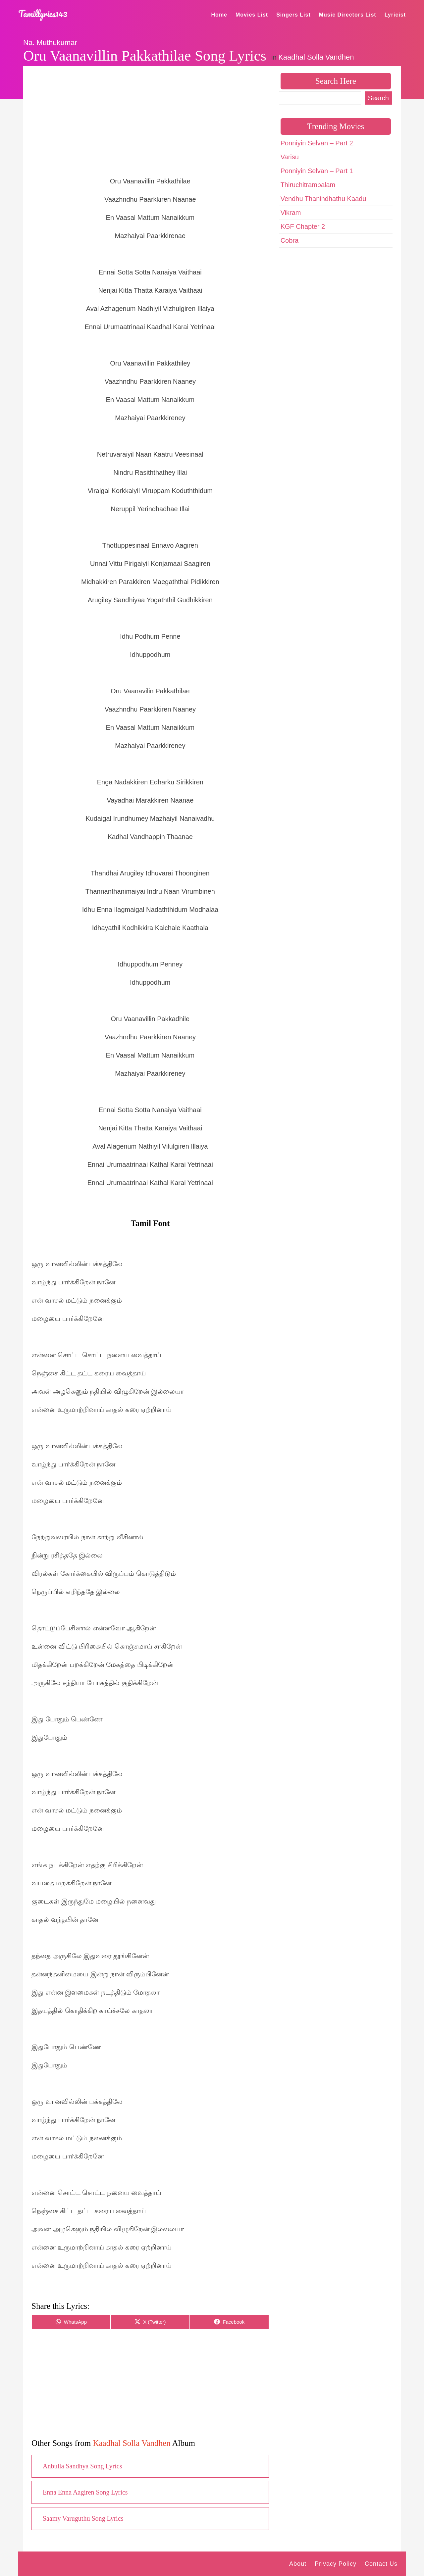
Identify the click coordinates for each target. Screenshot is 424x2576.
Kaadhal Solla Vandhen (316, 57)
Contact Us (381, 2563)
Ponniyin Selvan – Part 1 (317, 170)
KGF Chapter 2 (303, 226)
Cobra (289, 240)
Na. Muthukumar (50, 42)
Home (219, 15)
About (297, 2563)
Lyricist (395, 15)
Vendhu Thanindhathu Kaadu (323, 198)
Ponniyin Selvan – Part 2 (317, 143)
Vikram (291, 212)
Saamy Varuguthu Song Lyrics (83, 2518)
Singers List (293, 15)
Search (378, 98)
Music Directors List (347, 15)
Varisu (290, 157)
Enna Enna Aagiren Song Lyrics (85, 2492)
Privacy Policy (335, 2563)
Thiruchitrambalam (308, 184)
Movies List (252, 15)
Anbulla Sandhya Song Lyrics (82, 2466)
